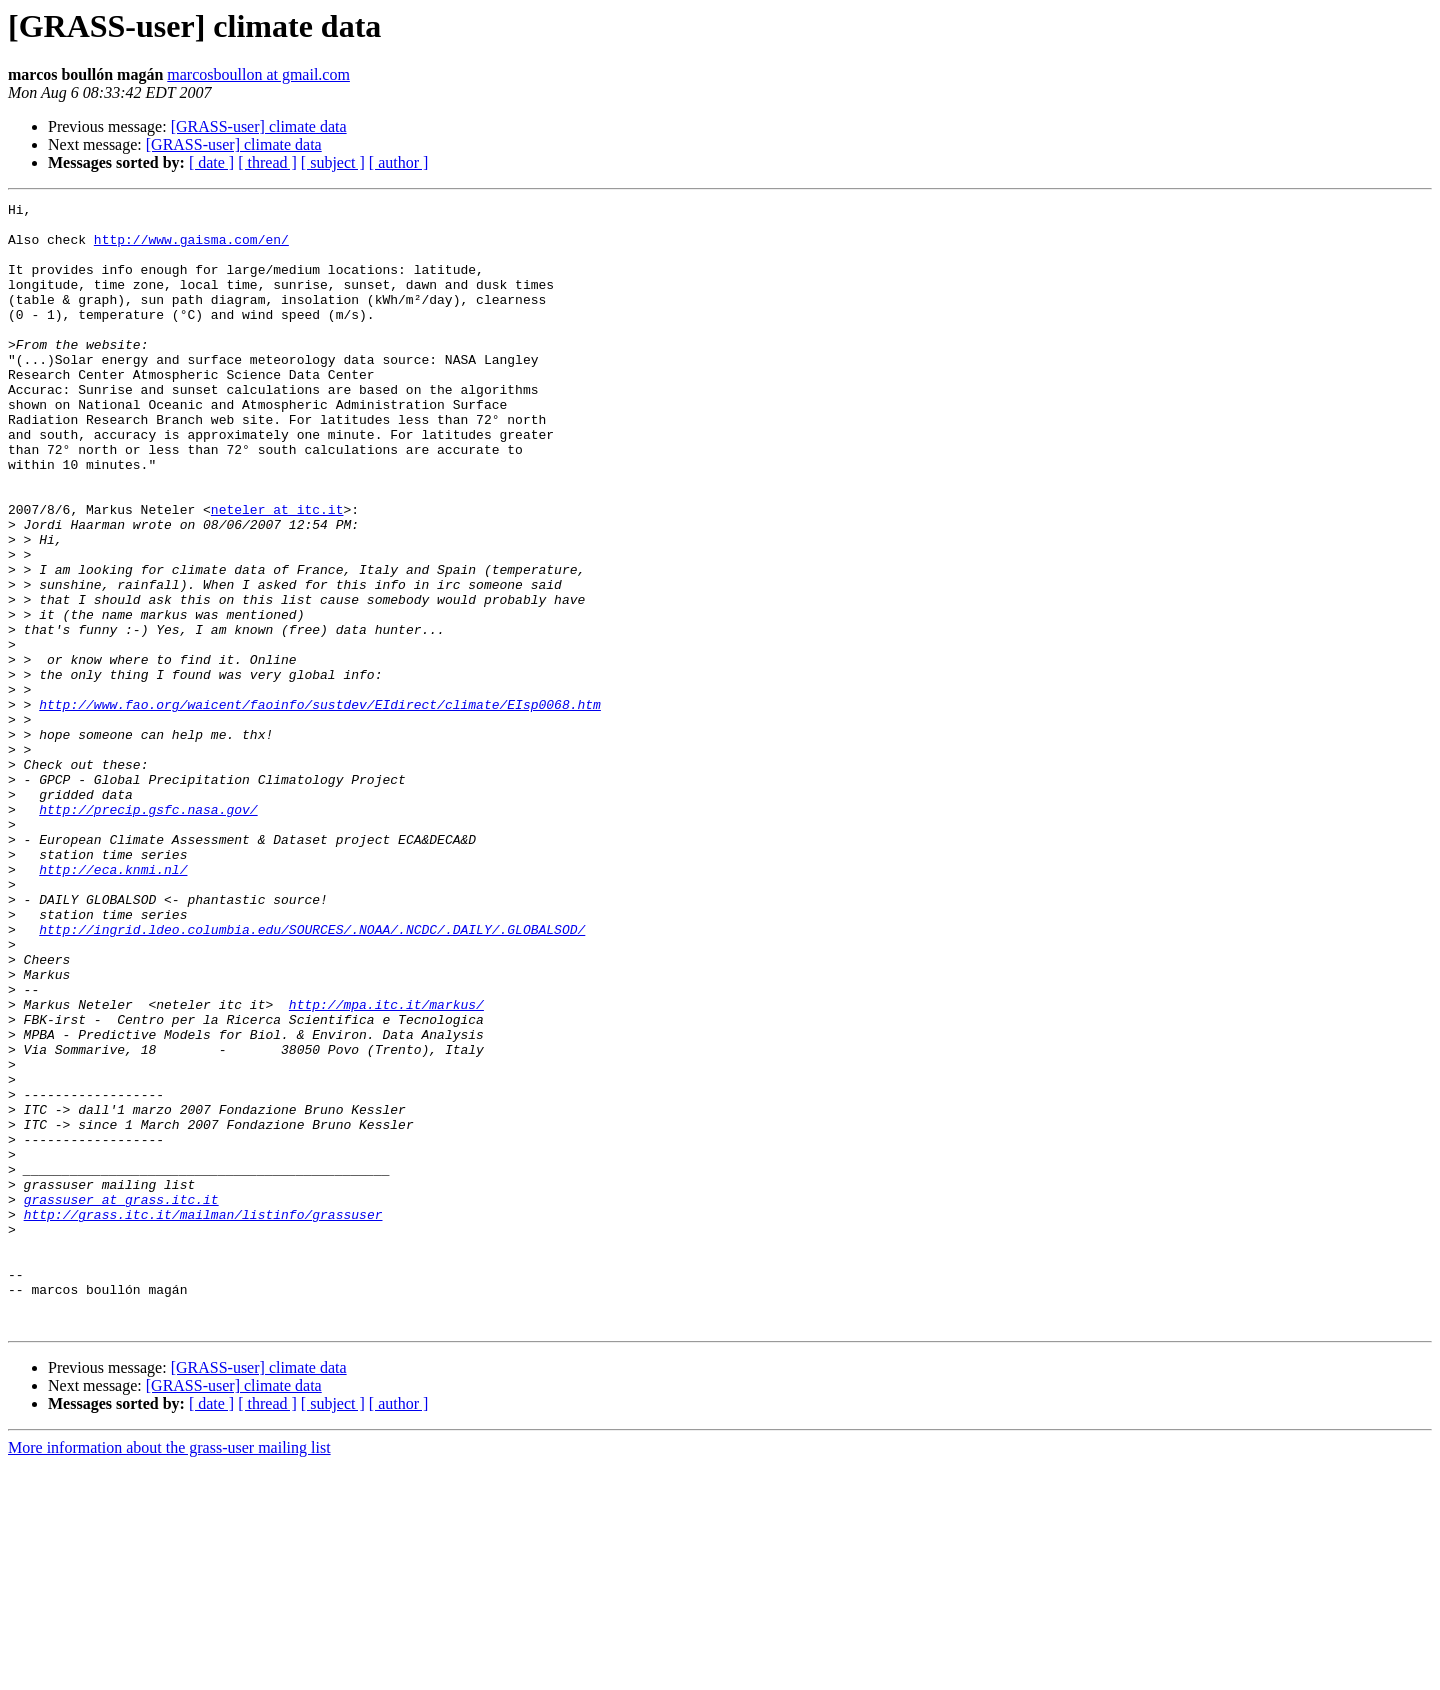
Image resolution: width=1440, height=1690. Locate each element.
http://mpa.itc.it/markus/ (386, 1166)
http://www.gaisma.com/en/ (191, 248)
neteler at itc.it (277, 572)
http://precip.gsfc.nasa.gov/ (148, 932)
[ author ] (399, 162)
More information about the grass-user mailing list (169, 1672)
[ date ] (211, 162)
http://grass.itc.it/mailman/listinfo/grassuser (203, 1418)
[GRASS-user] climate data (259, 126)
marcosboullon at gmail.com (258, 74)
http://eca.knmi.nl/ (113, 1004)
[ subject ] (333, 162)
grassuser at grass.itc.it (121, 1400)
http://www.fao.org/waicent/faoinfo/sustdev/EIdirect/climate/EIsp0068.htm (320, 806)
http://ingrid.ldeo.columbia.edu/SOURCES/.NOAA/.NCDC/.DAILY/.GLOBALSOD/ (312, 1076)
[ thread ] (267, 162)
